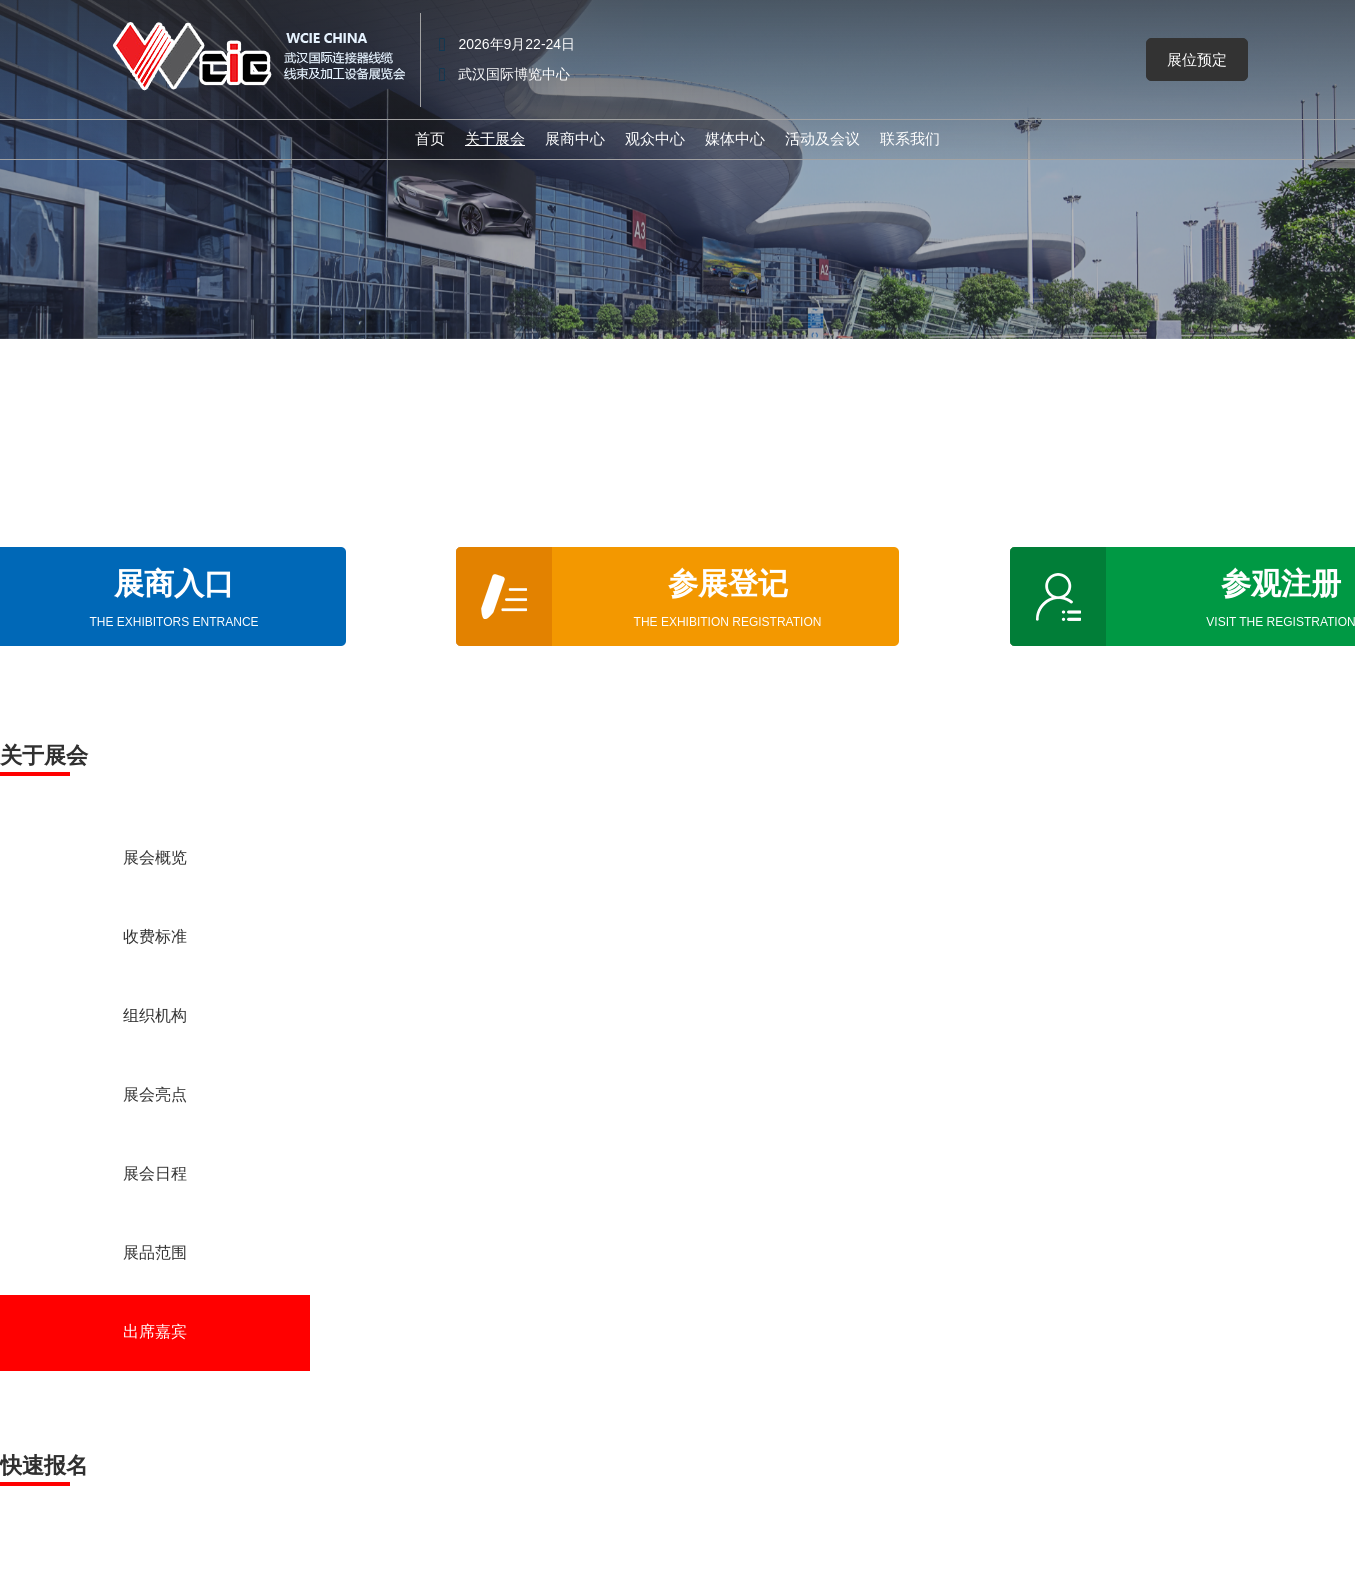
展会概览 (155, 859)
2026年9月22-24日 (516, 44)
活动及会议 (822, 138)
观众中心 (655, 138)
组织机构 (155, 1017)
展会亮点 (155, 1096)
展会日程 (155, 1175)
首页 (430, 138)
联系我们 (910, 138)
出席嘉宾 (155, 1333)
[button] (1197, 60)
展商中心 (575, 138)
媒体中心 (735, 138)
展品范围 (155, 1254)
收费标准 (155, 938)
